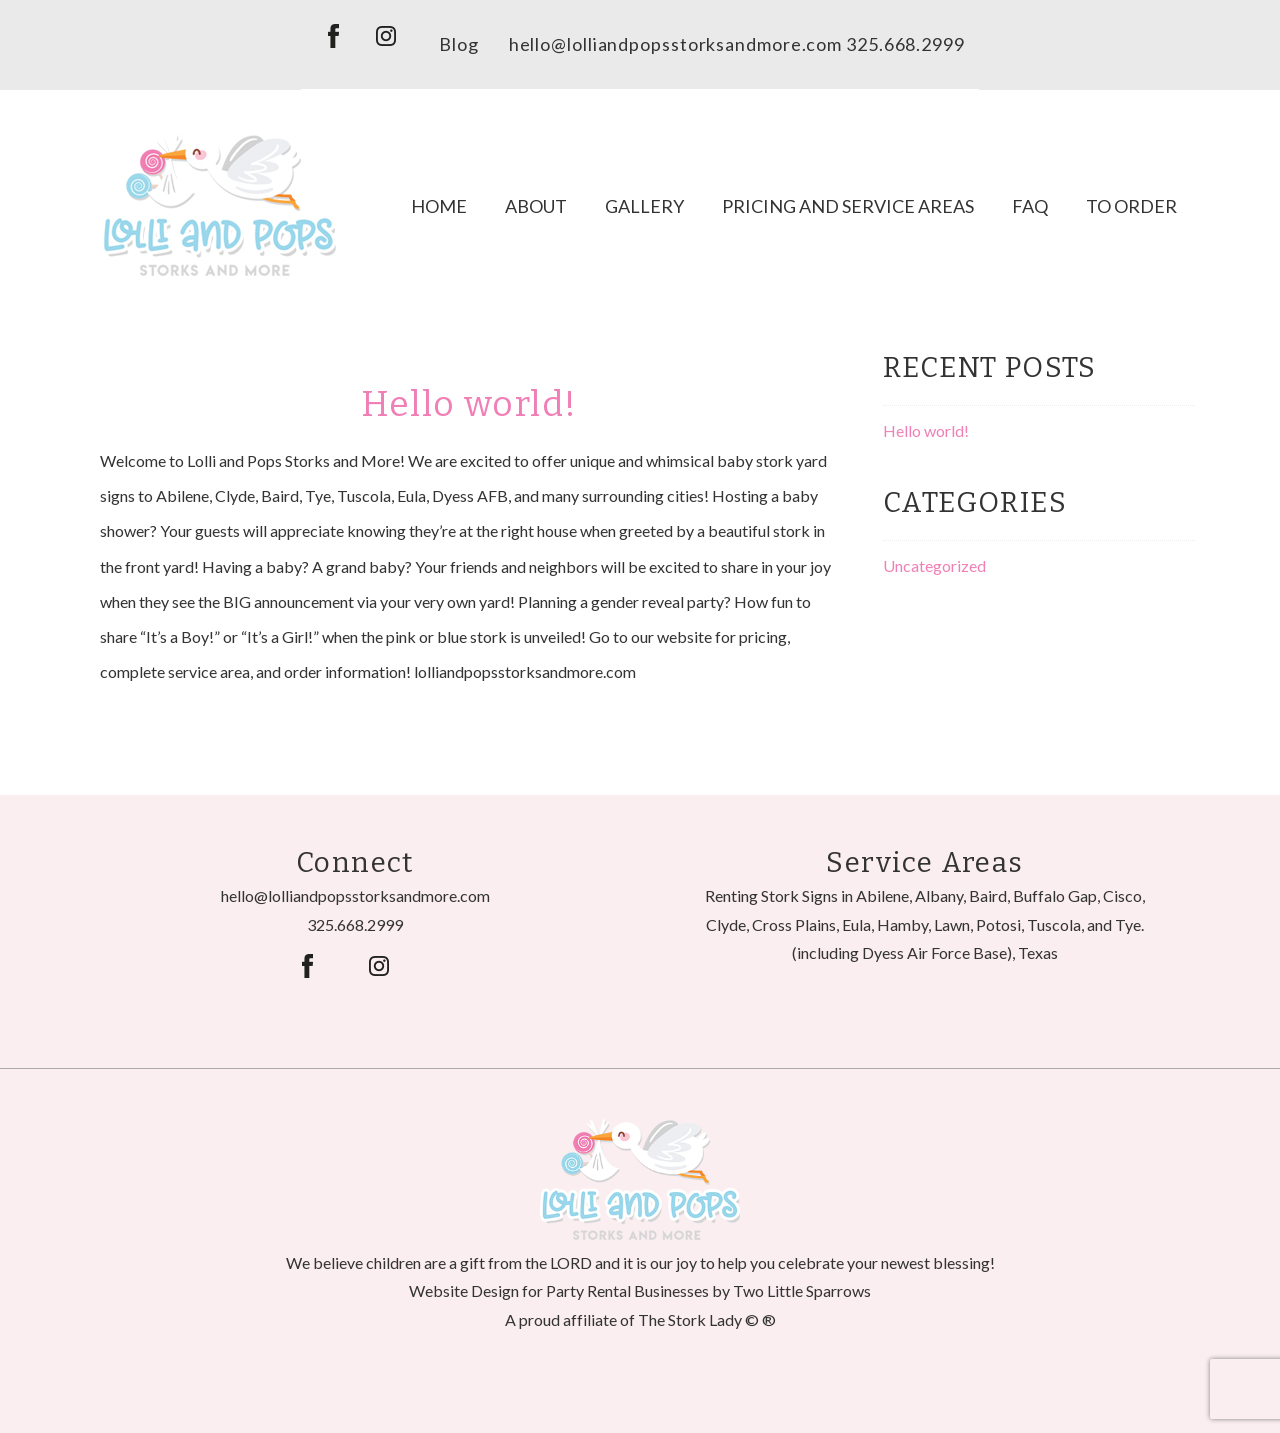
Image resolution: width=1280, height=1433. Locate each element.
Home (439, 206)
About (536, 206)
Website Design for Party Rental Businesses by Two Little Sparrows (640, 1290)
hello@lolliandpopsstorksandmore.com (676, 44)
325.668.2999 (355, 924)
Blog (459, 44)
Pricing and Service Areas (848, 206)
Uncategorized (934, 565)
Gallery (644, 206)
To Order (1131, 206)
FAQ (1030, 206)
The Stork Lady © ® (707, 1319)
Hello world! (469, 404)
